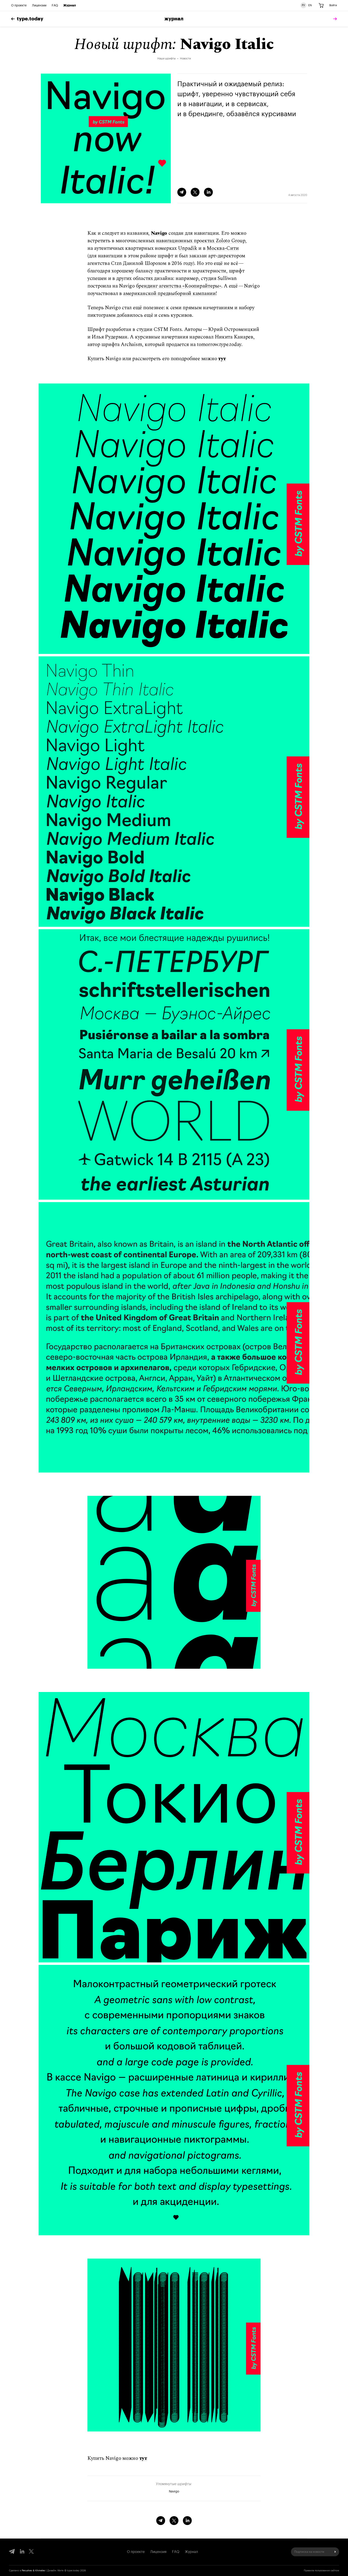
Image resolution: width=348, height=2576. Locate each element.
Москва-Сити (223, 248)
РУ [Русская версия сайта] (303, 5)
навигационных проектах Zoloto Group (200, 241)
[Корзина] (321, 5)
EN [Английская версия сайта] (310, 5)
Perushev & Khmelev (33, 2570)
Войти (333, 5)
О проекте (19, 5)
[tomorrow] (334, 19)
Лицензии (39, 5)
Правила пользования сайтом (321, 2570)
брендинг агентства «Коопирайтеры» (178, 286)
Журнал (69, 5)
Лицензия (158, 2552)
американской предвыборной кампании (169, 293)
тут (143, 2458)
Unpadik (187, 248)
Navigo (159, 233)
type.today (27, 18)
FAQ (55, 5)
